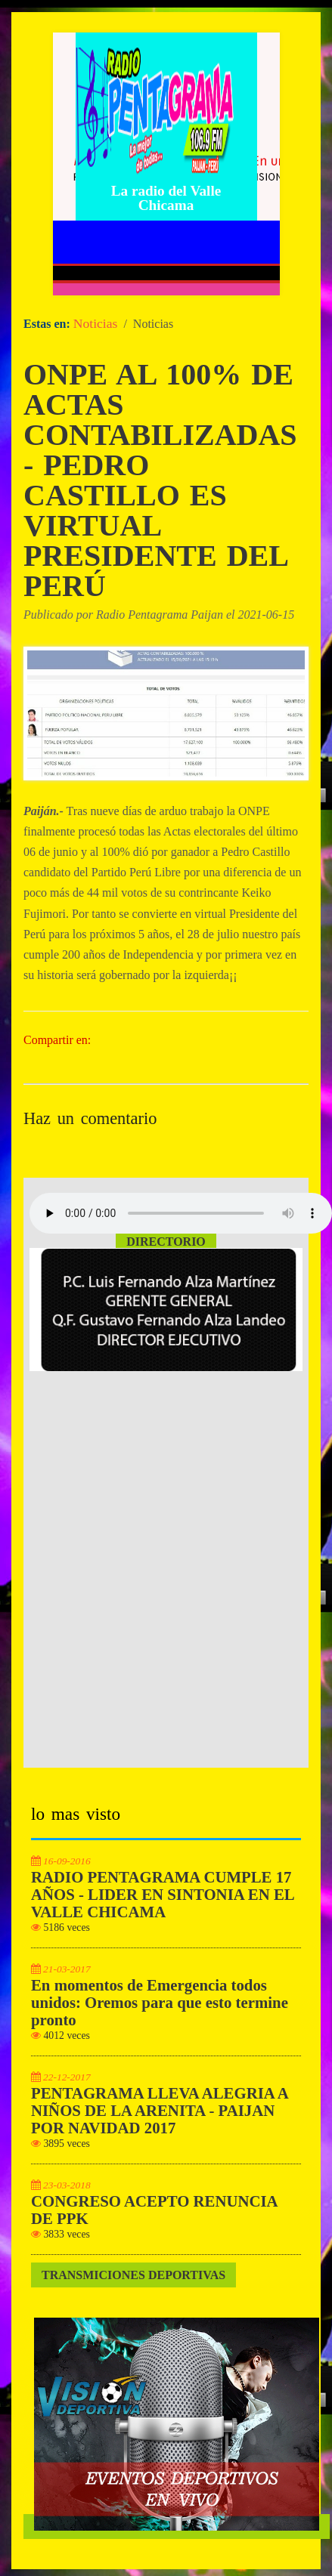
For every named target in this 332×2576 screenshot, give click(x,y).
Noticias (95, 323)
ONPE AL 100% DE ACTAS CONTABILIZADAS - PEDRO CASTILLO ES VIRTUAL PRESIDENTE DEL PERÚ (160, 480)
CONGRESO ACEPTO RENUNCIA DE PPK (154, 2210)
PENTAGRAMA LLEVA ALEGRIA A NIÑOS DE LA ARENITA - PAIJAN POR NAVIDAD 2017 (159, 2110)
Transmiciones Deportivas (133, 2275)
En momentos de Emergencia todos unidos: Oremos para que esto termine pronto (159, 2002)
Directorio (166, 1241)
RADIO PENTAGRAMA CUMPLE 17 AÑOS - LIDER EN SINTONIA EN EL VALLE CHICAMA (162, 1894)
